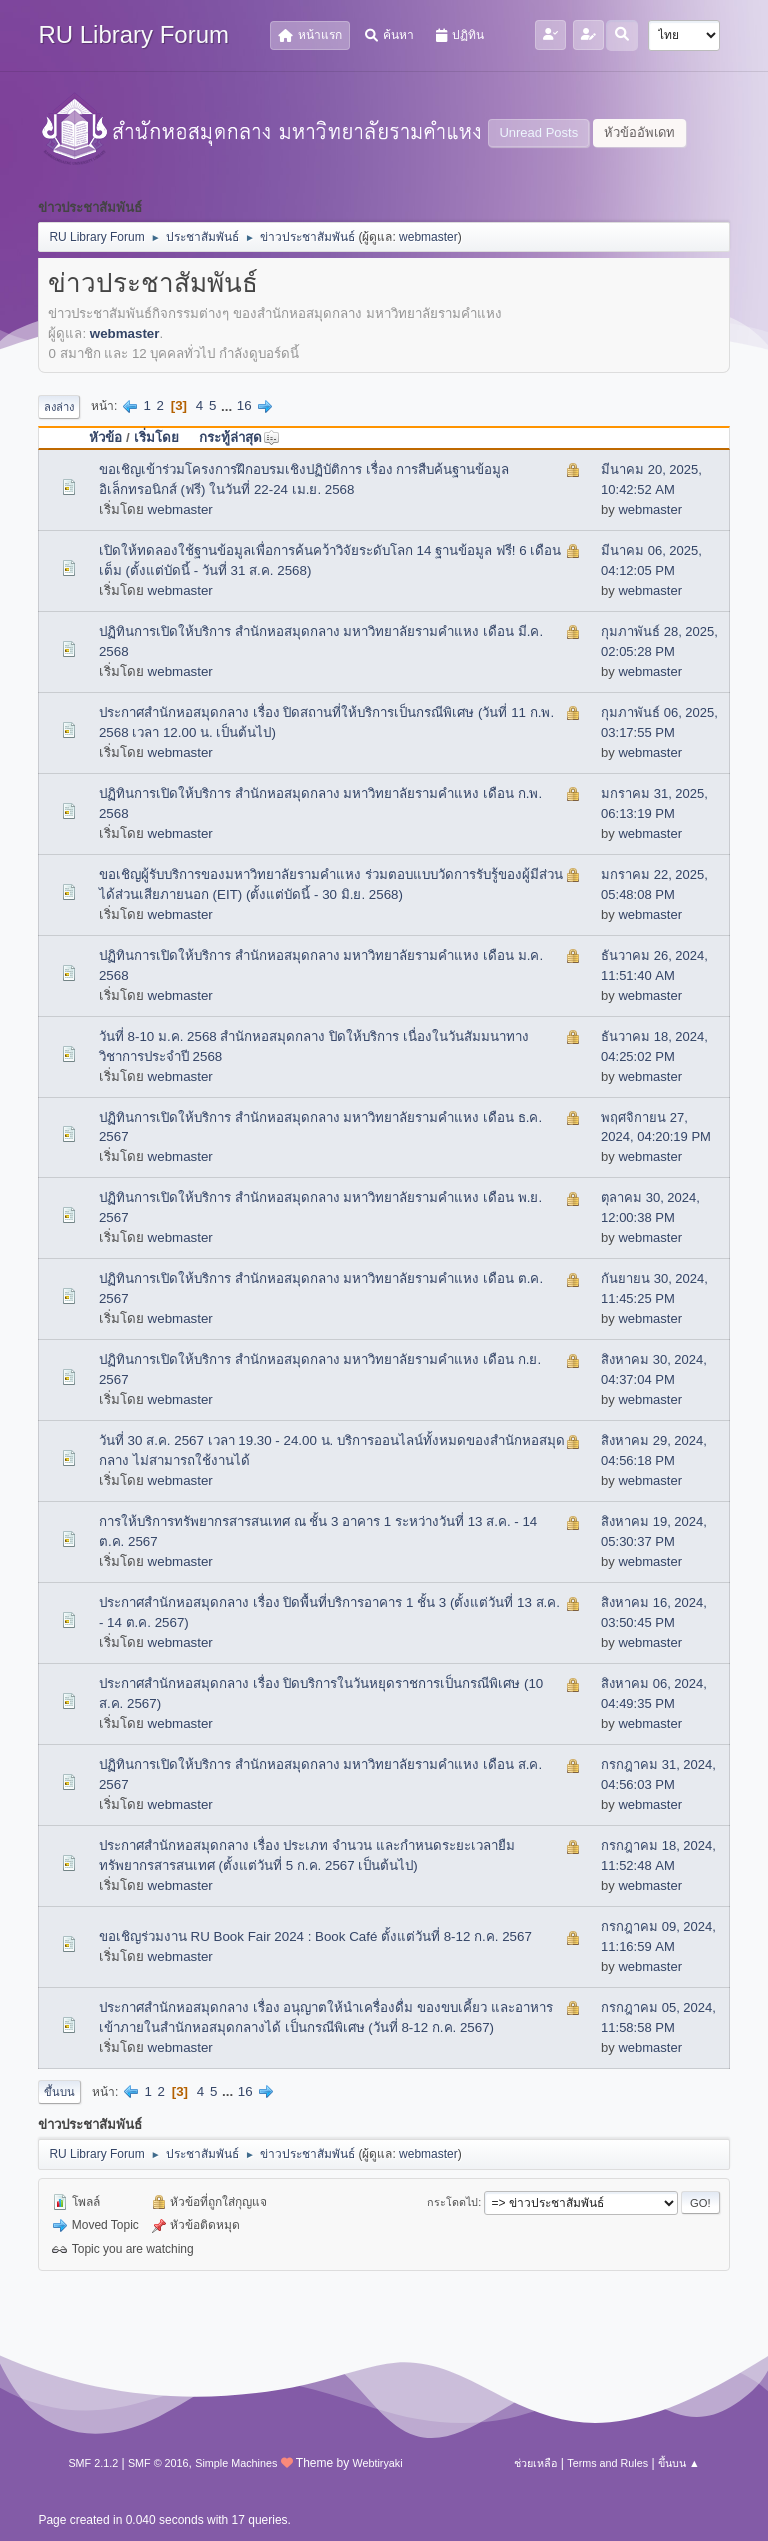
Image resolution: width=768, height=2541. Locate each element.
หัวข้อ (105, 437)
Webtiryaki (377, 2463)
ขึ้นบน (59, 2092)
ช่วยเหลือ (535, 2463)
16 (244, 405)
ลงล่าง (59, 407)
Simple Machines (236, 2463)
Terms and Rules (607, 2463)
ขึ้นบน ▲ (679, 2463)
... (228, 405)
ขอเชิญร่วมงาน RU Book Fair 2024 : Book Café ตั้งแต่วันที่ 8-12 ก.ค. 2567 (315, 1936)
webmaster (428, 237)
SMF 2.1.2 (93, 2463)
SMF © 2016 (158, 2463)
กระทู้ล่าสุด (239, 437)
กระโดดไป (452, 2202)
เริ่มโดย (156, 437)
